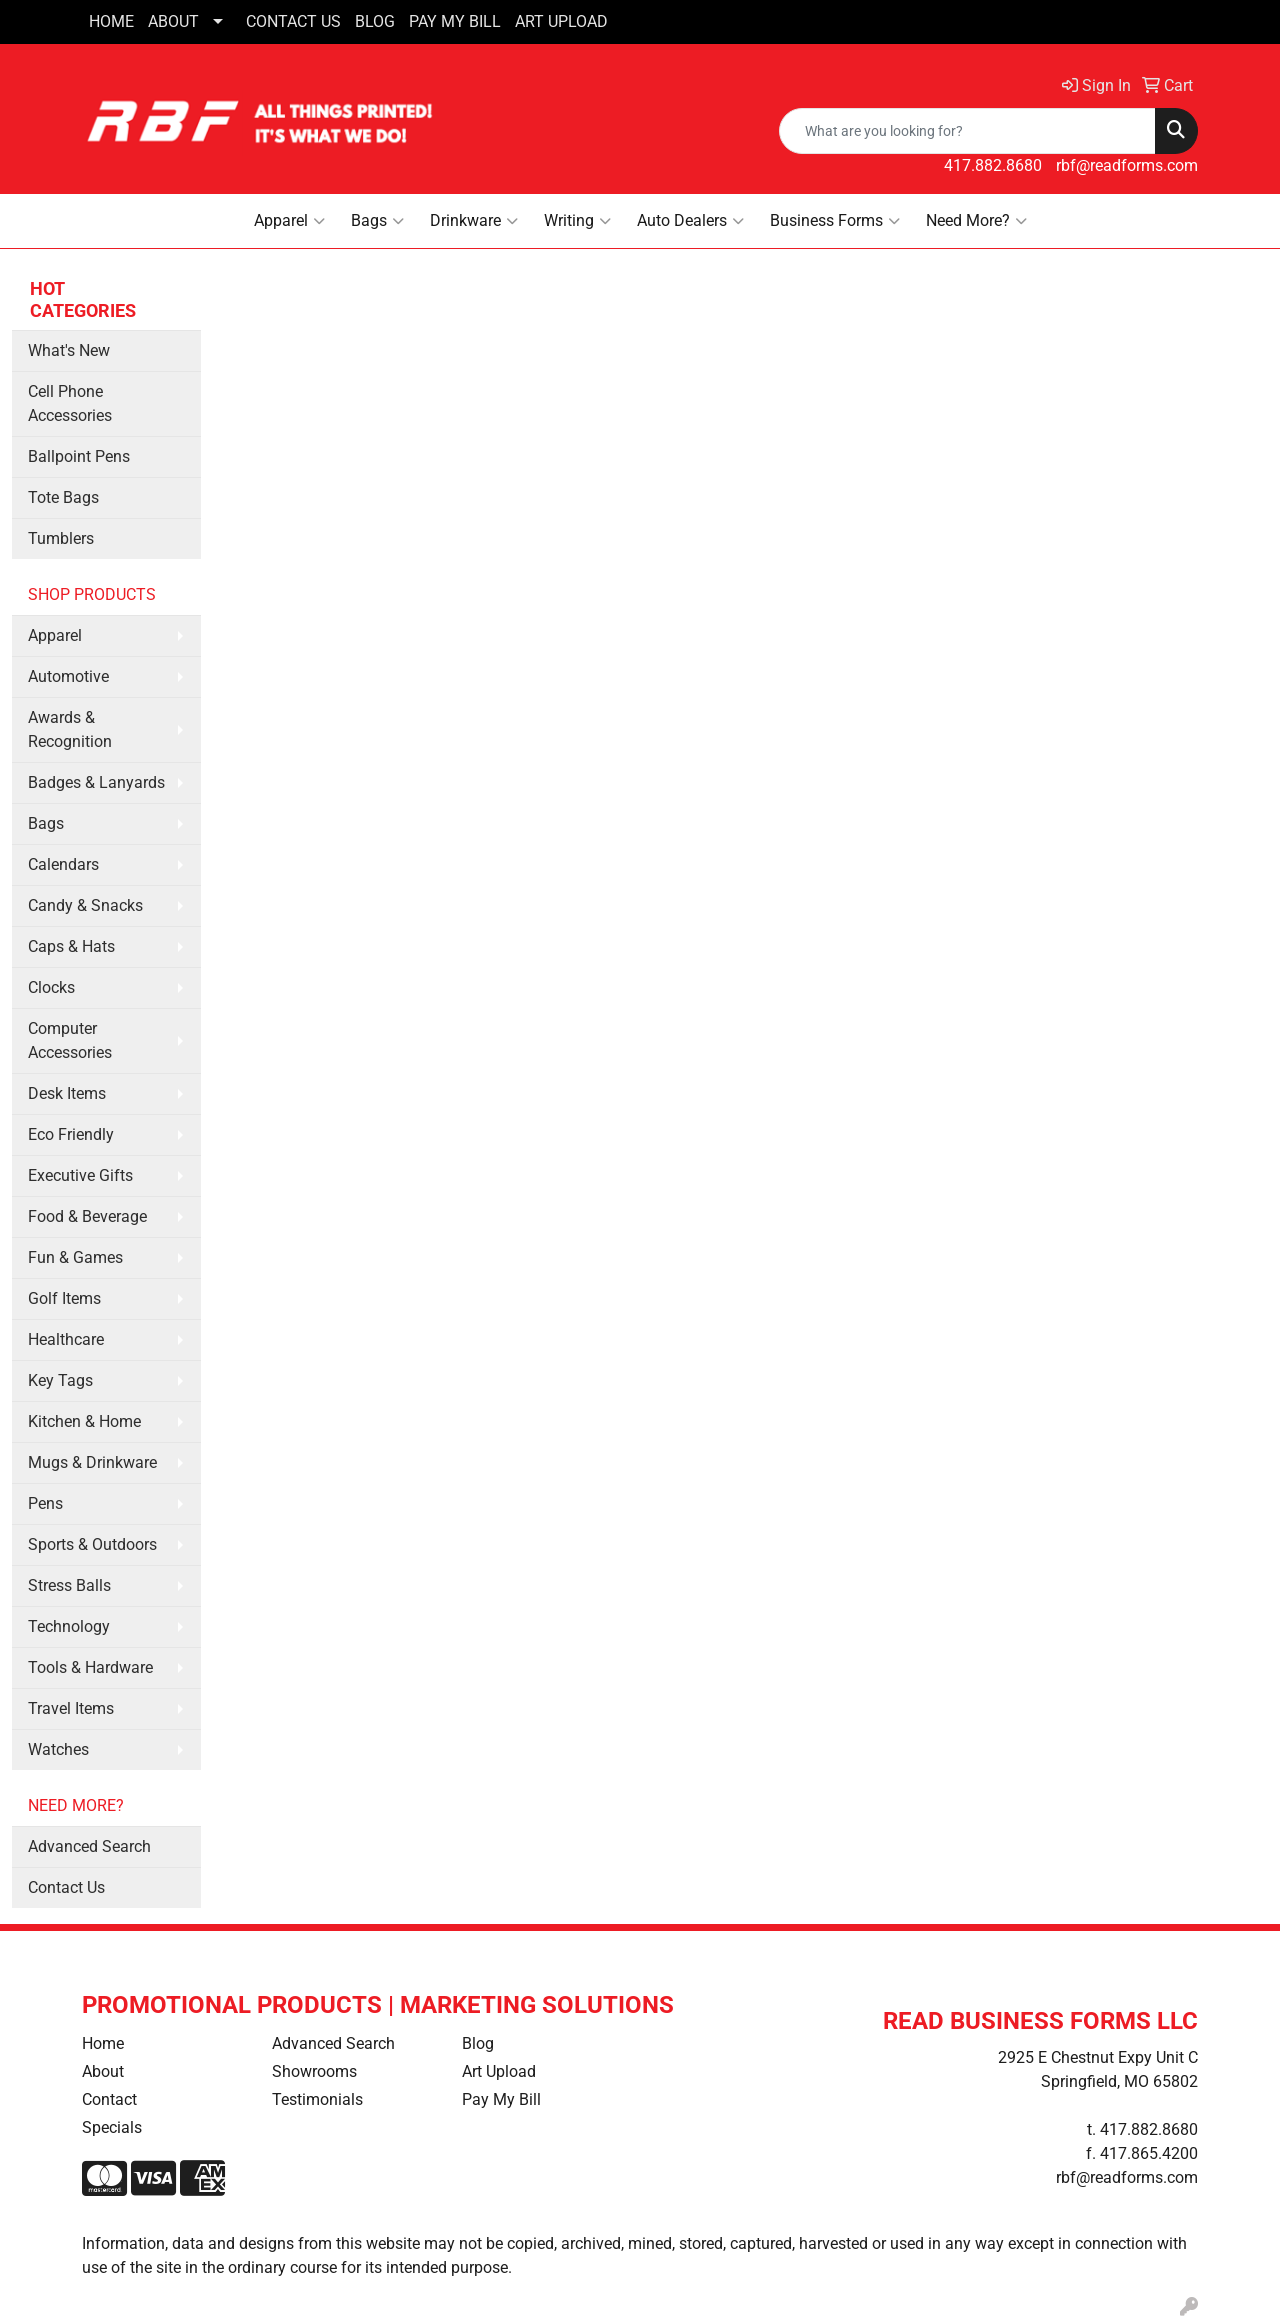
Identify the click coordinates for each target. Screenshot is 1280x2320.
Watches (58, 1749)
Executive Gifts (80, 1175)
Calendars (63, 864)
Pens (45, 1503)
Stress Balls (69, 1585)
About (103, 2071)
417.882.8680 (993, 165)
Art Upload (499, 2071)
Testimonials (317, 2099)
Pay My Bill (501, 2099)
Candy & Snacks (85, 905)
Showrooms (314, 2071)
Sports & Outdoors (92, 1544)
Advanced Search (89, 1846)
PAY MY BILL (455, 21)
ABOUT (173, 21)
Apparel (289, 221)
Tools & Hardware (90, 1667)
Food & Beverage (87, 1216)
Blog (478, 2043)
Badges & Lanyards (96, 782)
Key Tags (60, 1380)
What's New (69, 350)
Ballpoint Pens (79, 456)
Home (103, 2043)
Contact (109, 2099)
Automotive (68, 676)
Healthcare (66, 1339)
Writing (577, 221)
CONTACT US (293, 21)
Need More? (976, 221)
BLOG (375, 21)
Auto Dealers (690, 221)
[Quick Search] (967, 131)
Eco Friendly (71, 1134)
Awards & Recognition (70, 729)
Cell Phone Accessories (70, 403)
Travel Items (71, 1708)
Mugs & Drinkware (92, 1462)
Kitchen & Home (84, 1421)
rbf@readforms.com (1127, 165)
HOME (111, 21)
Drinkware (474, 221)
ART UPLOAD (561, 21)
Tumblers (61, 538)
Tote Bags (63, 497)
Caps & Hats (71, 946)
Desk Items (67, 1093)
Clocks (51, 987)
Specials (112, 2127)
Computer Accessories (70, 1040)
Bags (377, 221)
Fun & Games (75, 1257)
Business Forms (835, 221)
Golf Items (64, 1298)
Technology (69, 1626)
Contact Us (66, 1887)
